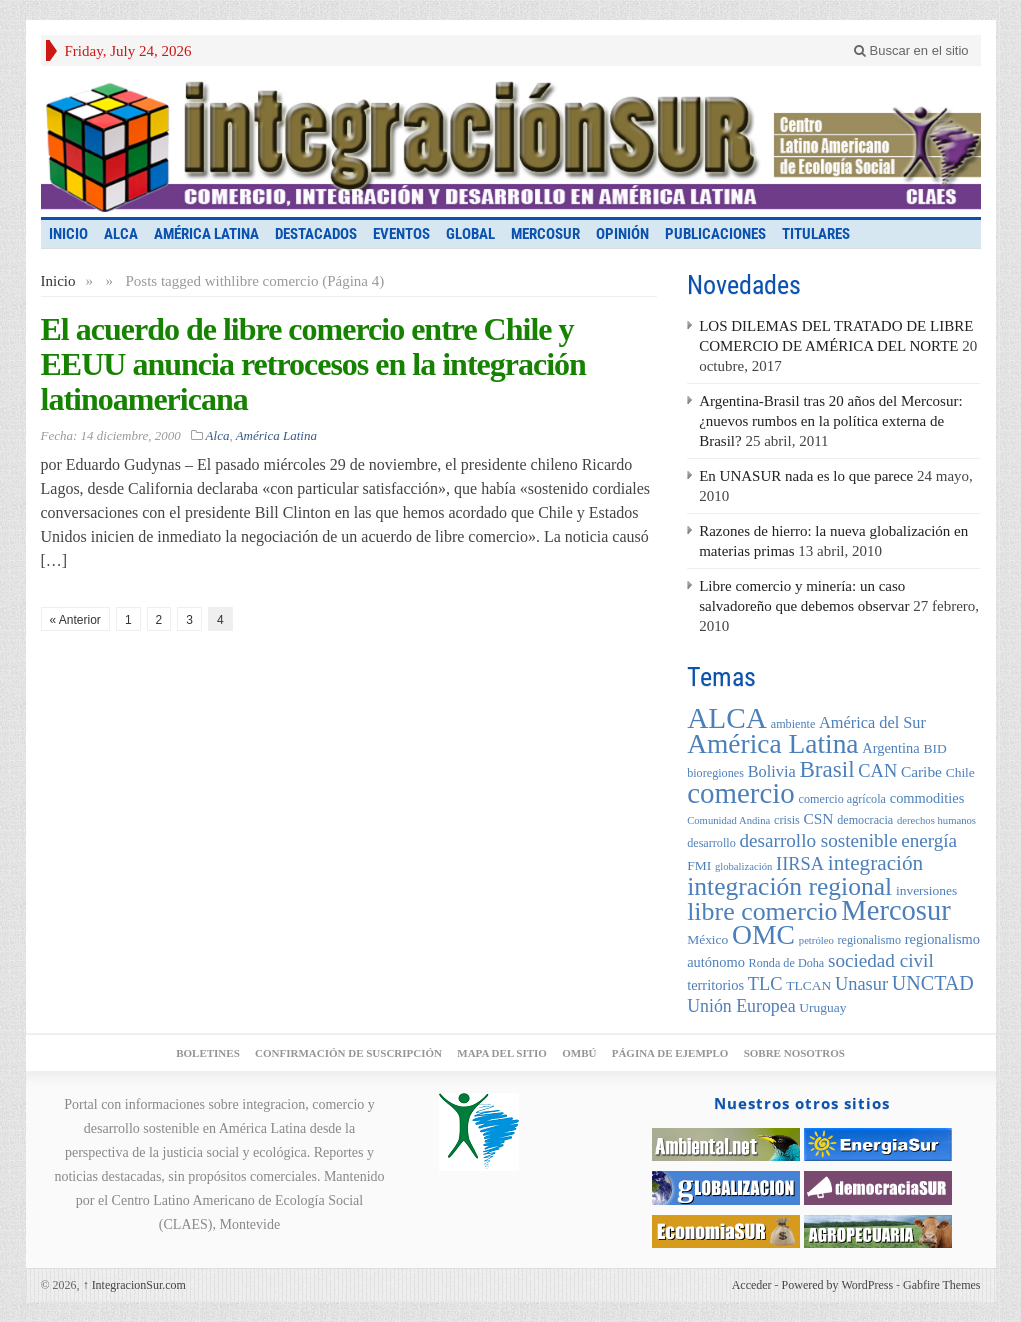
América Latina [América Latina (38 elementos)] (772, 744)
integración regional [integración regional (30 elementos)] (789, 886)
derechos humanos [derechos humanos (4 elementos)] (936, 820)
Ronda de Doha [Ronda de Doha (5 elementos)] (787, 963)
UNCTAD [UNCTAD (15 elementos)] (933, 983)
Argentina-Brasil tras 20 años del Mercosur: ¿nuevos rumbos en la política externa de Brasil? (830, 421)
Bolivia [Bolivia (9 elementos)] (772, 771)
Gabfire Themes (941, 1285)
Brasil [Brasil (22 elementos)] (826, 769)
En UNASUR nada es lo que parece (806, 476)
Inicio (58, 281)
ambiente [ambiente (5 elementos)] (793, 724)
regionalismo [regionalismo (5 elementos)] (868, 940)
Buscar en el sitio (911, 50)
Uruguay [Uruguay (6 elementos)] (822, 1007)
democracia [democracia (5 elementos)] (865, 820)
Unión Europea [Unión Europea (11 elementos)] (741, 1006)
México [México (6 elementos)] (707, 939)
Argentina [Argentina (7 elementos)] (890, 748)
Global (470, 234)
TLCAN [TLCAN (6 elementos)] (808, 985)
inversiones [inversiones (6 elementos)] (926, 890)
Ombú (579, 1053)
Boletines (208, 1053)
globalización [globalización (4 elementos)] (743, 866)
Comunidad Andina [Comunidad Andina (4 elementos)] (728, 820)
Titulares (816, 234)
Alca (121, 234)
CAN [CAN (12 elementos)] (877, 771)
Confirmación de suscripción (348, 1053)
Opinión (622, 234)
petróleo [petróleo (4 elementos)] (816, 940)
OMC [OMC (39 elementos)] (763, 934)
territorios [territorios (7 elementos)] (715, 985)
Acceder (752, 1285)
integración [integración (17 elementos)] (875, 863)
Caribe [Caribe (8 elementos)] (921, 771)
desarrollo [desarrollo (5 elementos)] (711, 843)
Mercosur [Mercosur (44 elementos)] (895, 910)
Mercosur (545, 234)
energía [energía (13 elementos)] (929, 840)
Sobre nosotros (794, 1053)
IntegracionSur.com (134, 1285)
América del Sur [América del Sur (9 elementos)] (872, 722)
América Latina (206, 234)
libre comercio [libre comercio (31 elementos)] (762, 911)
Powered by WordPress (837, 1285)
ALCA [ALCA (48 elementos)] (727, 718)
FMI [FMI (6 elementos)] (699, 865)
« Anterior (75, 620)
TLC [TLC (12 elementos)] (765, 984)
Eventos (401, 234)
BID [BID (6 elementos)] (934, 748)
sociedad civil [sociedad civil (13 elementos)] (881, 960)
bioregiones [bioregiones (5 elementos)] (715, 773)
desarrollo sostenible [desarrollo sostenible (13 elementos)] (819, 840)
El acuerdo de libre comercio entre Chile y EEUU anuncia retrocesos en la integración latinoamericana (313, 364)
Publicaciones (715, 234)
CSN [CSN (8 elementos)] (819, 818)
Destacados (316, 234)
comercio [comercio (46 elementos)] (741, 793)
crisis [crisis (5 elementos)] (787, 820)
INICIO (68, 234)
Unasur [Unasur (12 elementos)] (861, 984)
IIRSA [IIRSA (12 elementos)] (800, 864)
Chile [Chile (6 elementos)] (960, 772)
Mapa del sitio (502, 1053)
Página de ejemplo (670, 1053)
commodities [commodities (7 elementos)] (927, 798)
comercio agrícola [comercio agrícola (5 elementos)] (842, 799)
